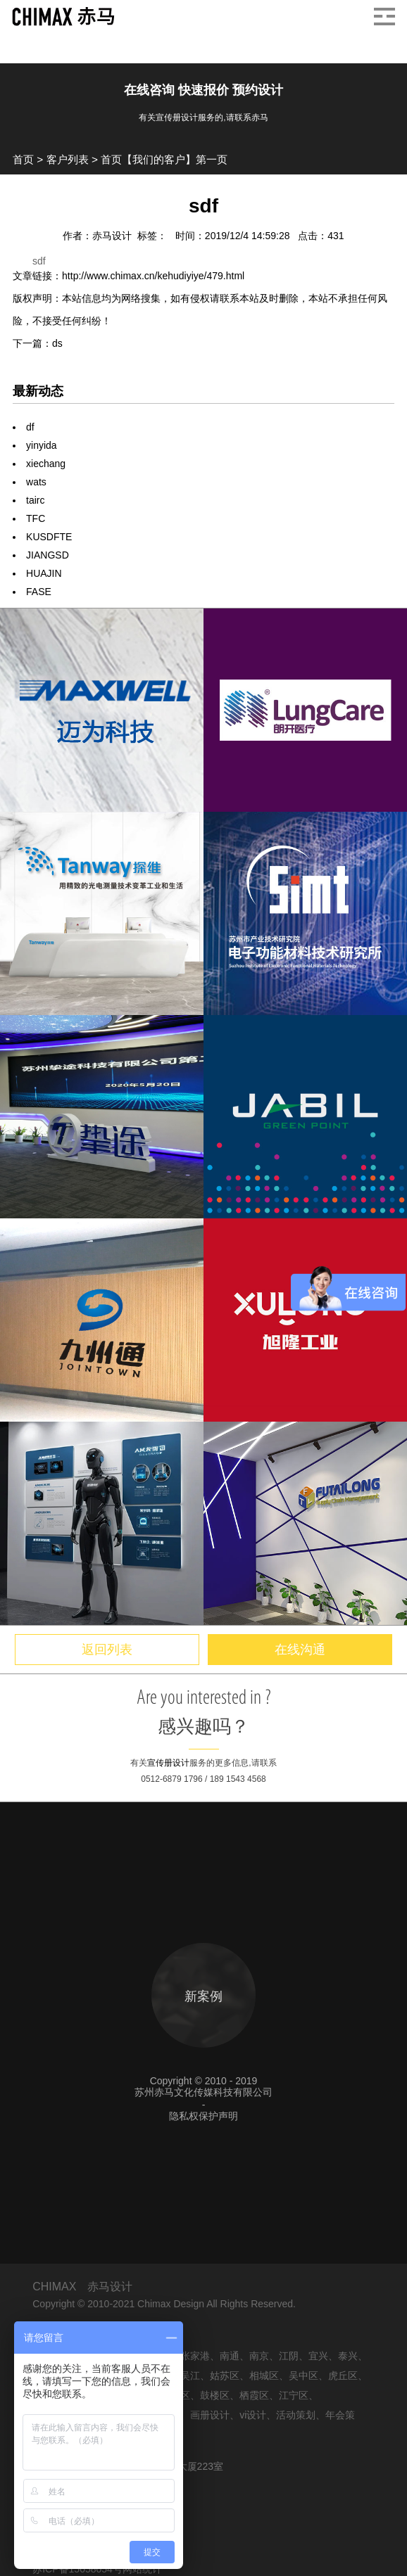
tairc (35, 500)
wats (36, 481)
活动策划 (295, 2415)
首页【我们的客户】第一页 (164, 159)
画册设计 (210, 2415)
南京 (259, 2355)
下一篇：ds (38, 343)
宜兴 (318, 2355)
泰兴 (348, 2355)
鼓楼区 (215, 2395)
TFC (35, 518)
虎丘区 (343, 2375)
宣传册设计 (168, 1763)
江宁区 (293, 2395)
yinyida (41, 445)
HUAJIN (44, 573)
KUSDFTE (49, 536)
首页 (23, 159)
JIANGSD (47, 555)
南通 (229, 2355)
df (30, 427)
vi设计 (252, 2415)
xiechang (45, 463)
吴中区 (303, 2375)
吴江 (190, 2375)
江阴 (289, 2355)
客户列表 (67, 159)
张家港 (195, 2355)
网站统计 (142, 2569)
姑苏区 (224, 2375)
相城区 (264, 2375)
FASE (38, 591)
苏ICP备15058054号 (77, 2569)
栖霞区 (254, 2395)
